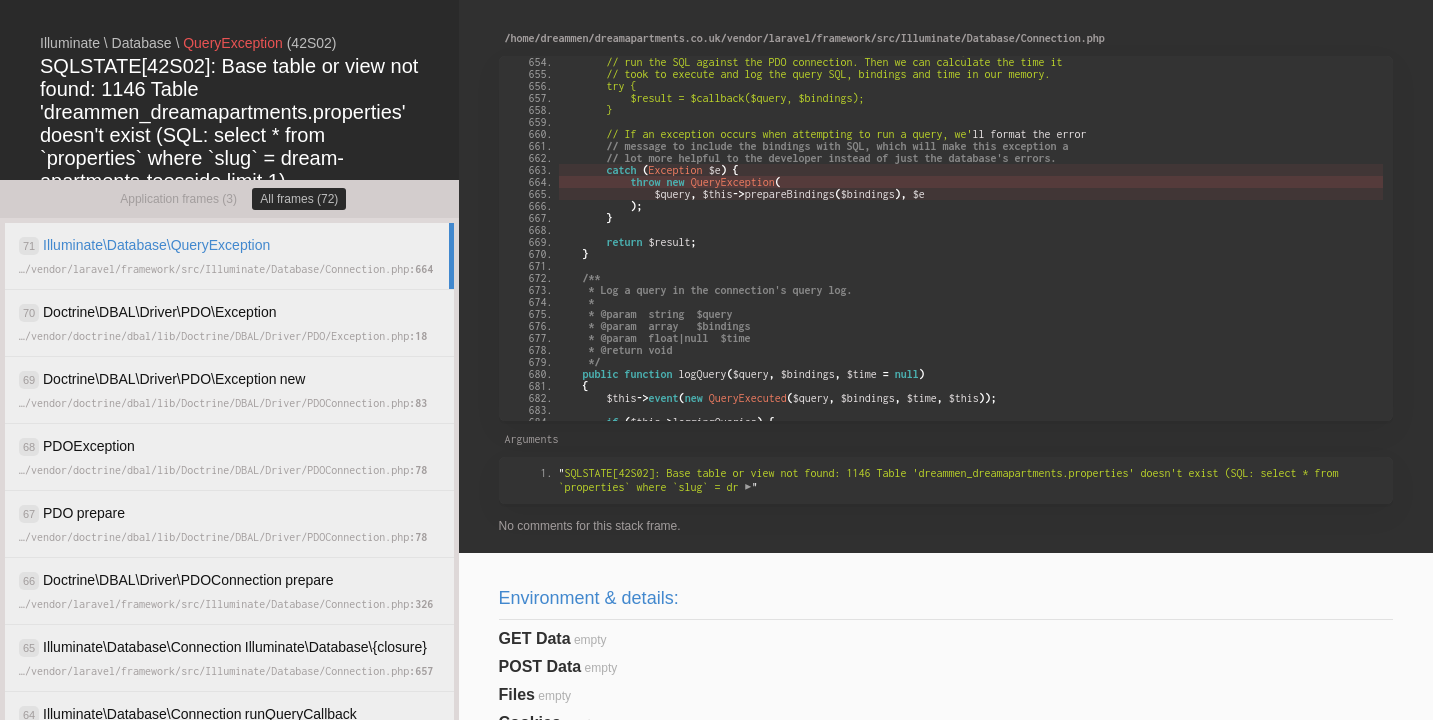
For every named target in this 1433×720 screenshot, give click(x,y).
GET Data (535, 638)
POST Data (540, 666)
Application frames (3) (178, 199)
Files (517, 694)
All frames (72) (299, 199)
